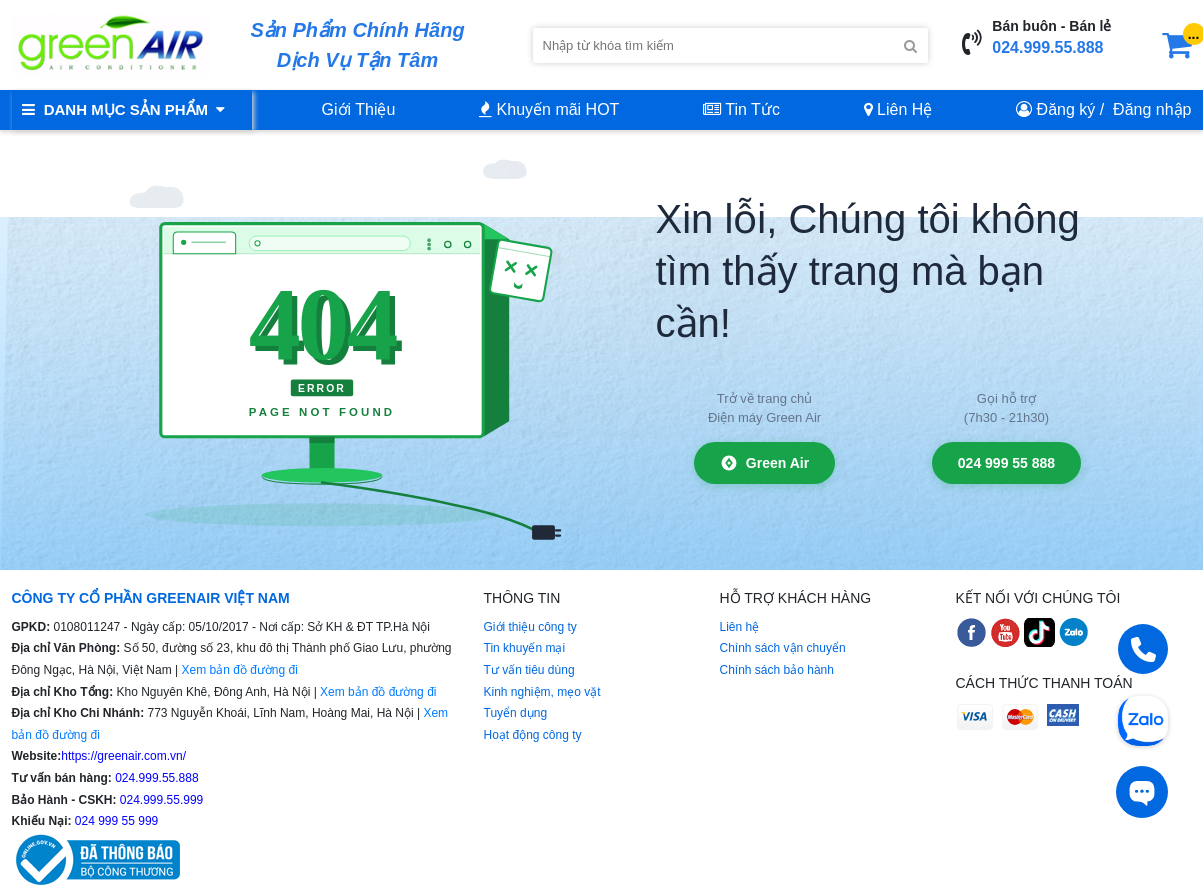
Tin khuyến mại (525, 648)
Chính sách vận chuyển (783, 648)
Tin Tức (741, 109)
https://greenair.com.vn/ (123, 756)
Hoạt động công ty (533, 735)
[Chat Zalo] (1143, 719)
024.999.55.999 (160, 800)
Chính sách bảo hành (777, 670)
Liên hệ (740, 627)
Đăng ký (1066, 109)
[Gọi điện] (1143, 649)
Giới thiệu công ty (530, 627)
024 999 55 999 (115, 821)
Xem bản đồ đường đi (239, 670)
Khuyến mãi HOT (549, 109)
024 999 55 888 (1006, 463)
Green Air (764, 463)
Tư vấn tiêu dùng (529, 670)
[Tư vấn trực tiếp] (1142, 792)
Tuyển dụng (516, 713)
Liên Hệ (898, 109)
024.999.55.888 (1047, 47)
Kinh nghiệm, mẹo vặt (542, 692)
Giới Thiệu (359, 109)
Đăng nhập (1152, 109)
